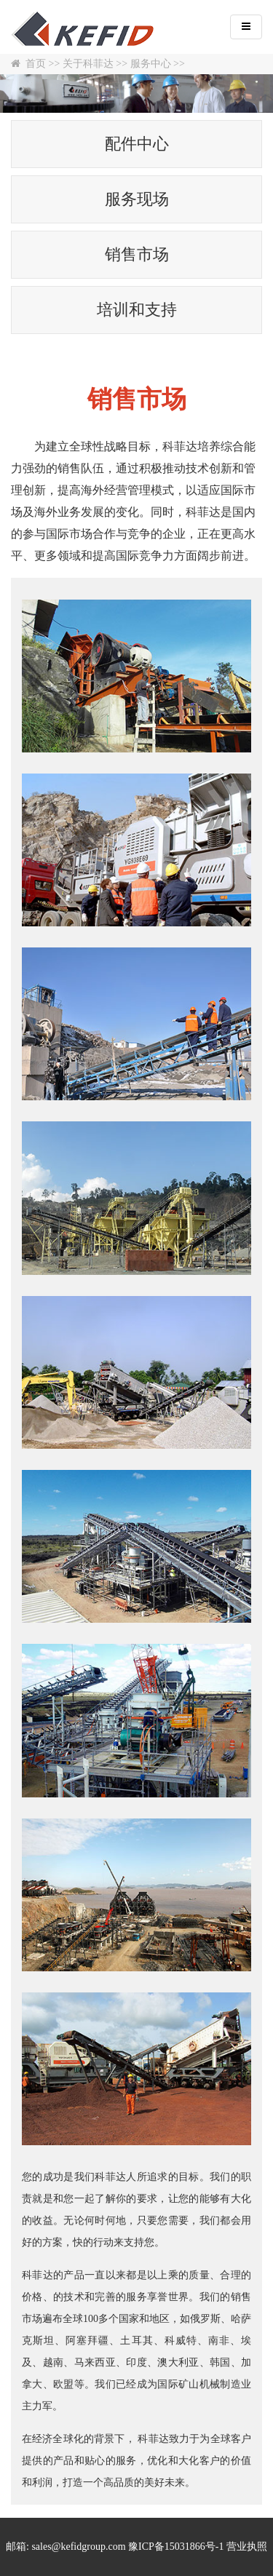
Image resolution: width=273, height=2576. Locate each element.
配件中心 (137, 144)
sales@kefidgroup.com (78, 2546)
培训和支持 (137, 310)
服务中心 (150, 63)
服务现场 (137, 199)
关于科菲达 (88, 63)
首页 (35, 63)
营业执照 (246, 2546)
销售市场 (137, 254)
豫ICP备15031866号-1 (175, 2546)
